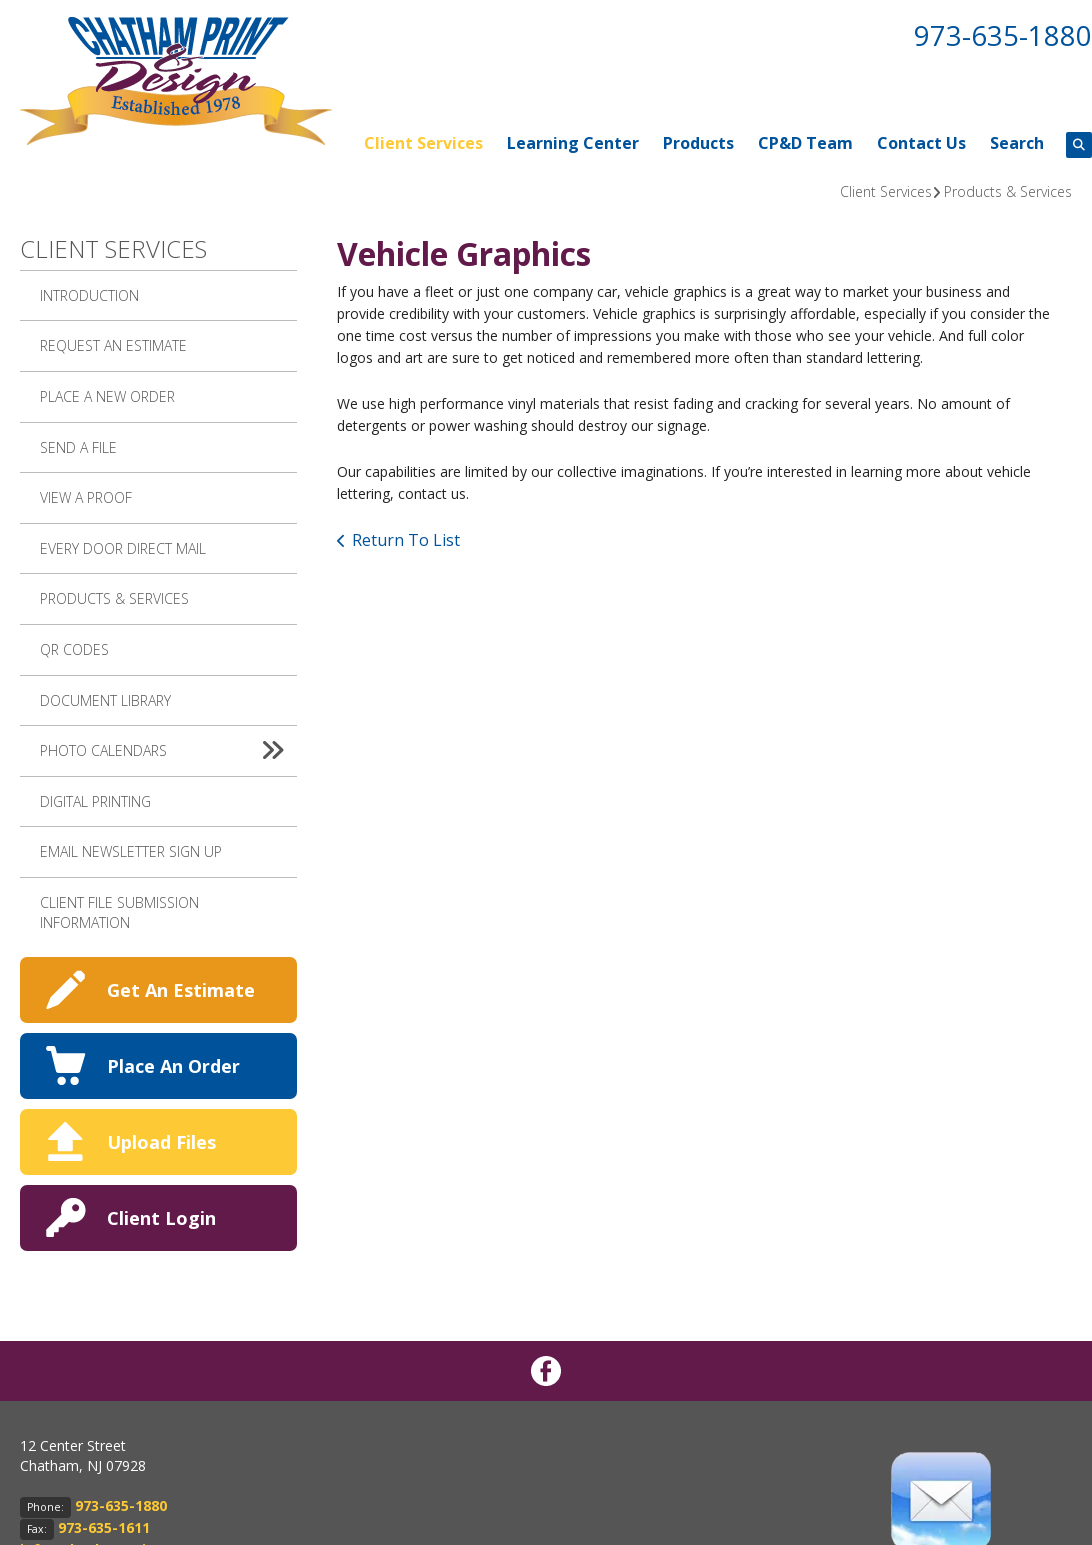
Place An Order (173, 1066)
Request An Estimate (113, 345)
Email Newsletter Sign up (131, 851)
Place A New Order (107, 396)
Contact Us (921, 143)
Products (698, 143)
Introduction (89, 295)
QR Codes (74, 649)
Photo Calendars (168, 751)
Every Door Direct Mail (123, 548)
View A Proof (86, 497)
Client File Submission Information (119, 912)
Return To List (406, 540)
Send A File (78, 447)
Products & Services (1008, 191)
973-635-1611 (104, 1527)
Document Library (105, 700)
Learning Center (573, 143)
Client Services (423, 143)
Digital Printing (95, 801)
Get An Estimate (181, 990)
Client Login (161, 1218)
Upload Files (161, 1142)
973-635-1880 (1003, 35)
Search (1017, 143)
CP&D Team (805, 143)
